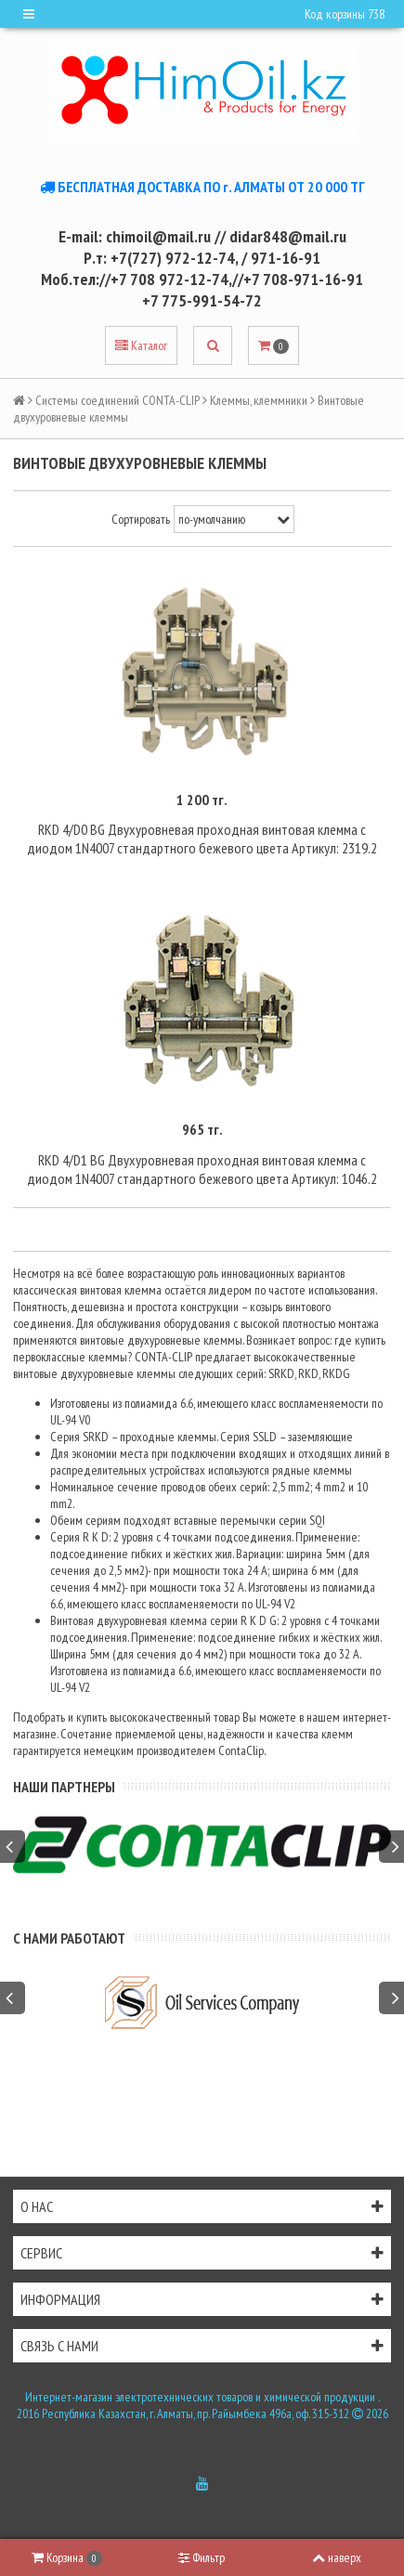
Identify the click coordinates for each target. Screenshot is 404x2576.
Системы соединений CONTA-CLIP (117, 400)
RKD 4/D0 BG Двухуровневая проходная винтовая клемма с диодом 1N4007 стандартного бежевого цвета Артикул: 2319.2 (202, 838)
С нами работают (69, 1938)
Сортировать (140, 519)
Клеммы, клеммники (258, 400)
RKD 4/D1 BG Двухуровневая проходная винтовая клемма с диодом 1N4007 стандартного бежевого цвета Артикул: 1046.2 (202, 1169)
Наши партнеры (64, 1786)
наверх (336, 2557)
